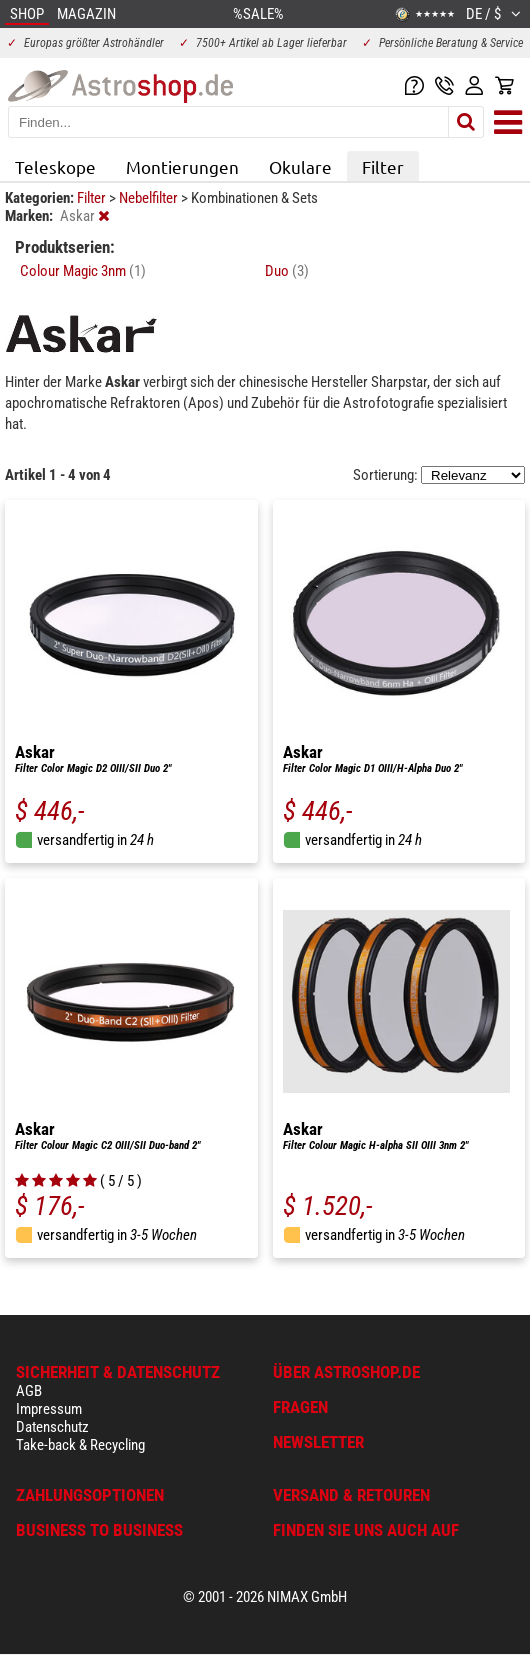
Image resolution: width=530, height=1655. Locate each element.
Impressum (49, 1409)
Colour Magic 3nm (83, 271)
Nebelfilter (150, 198)
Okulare (300, 166)
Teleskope (55, 166)
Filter (383, 166)
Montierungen (182, 166)
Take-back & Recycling (80, 1445)
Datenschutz (52, 1427)
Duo (287, 271)
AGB (29, 1391)
